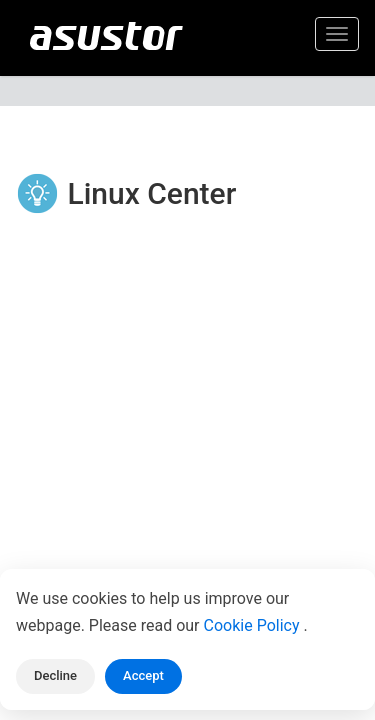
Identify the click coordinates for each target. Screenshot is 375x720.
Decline (55, 675)
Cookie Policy (254, 625)
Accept (143, 675)
